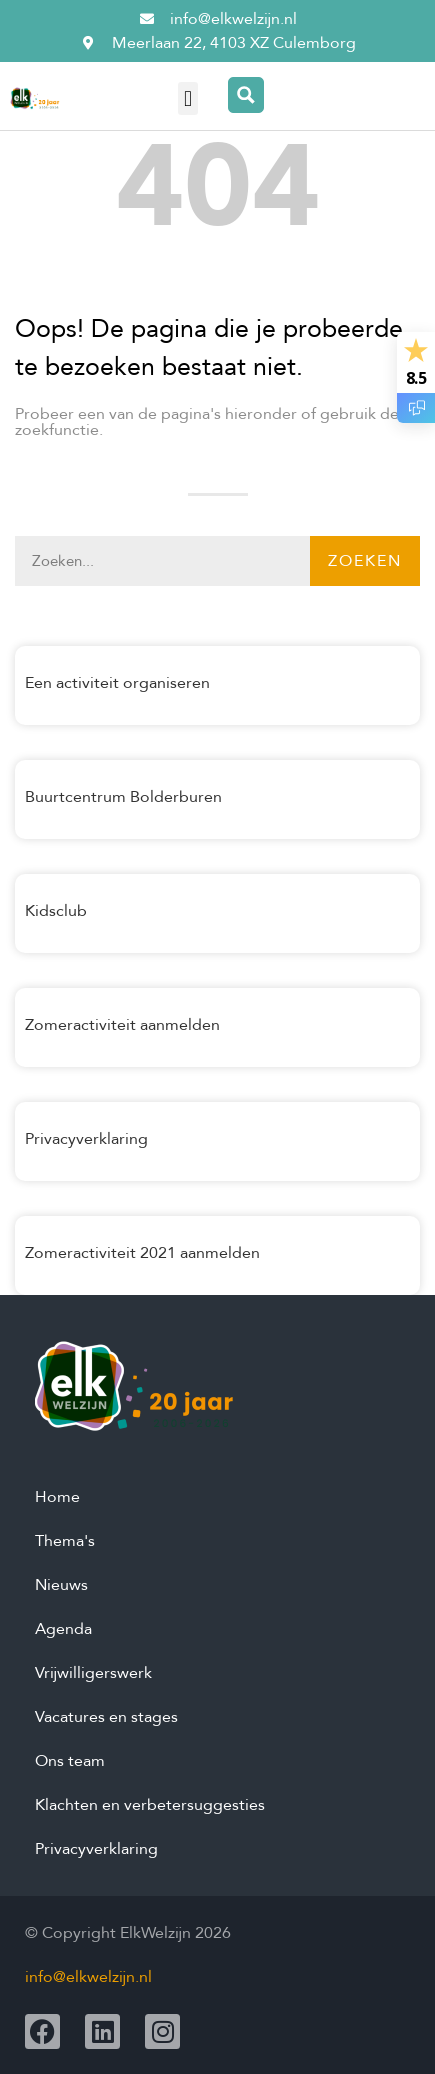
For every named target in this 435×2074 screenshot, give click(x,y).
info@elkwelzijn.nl (88, 1977)
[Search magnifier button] (246, 95)
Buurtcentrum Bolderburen (123, 797)
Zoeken (365, 561)
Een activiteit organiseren (117, 683)
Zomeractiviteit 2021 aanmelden (142, 1253)
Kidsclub (56, 911)
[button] (187, 98)
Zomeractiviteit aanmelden (122, 1025)
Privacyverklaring (86, 1139)
